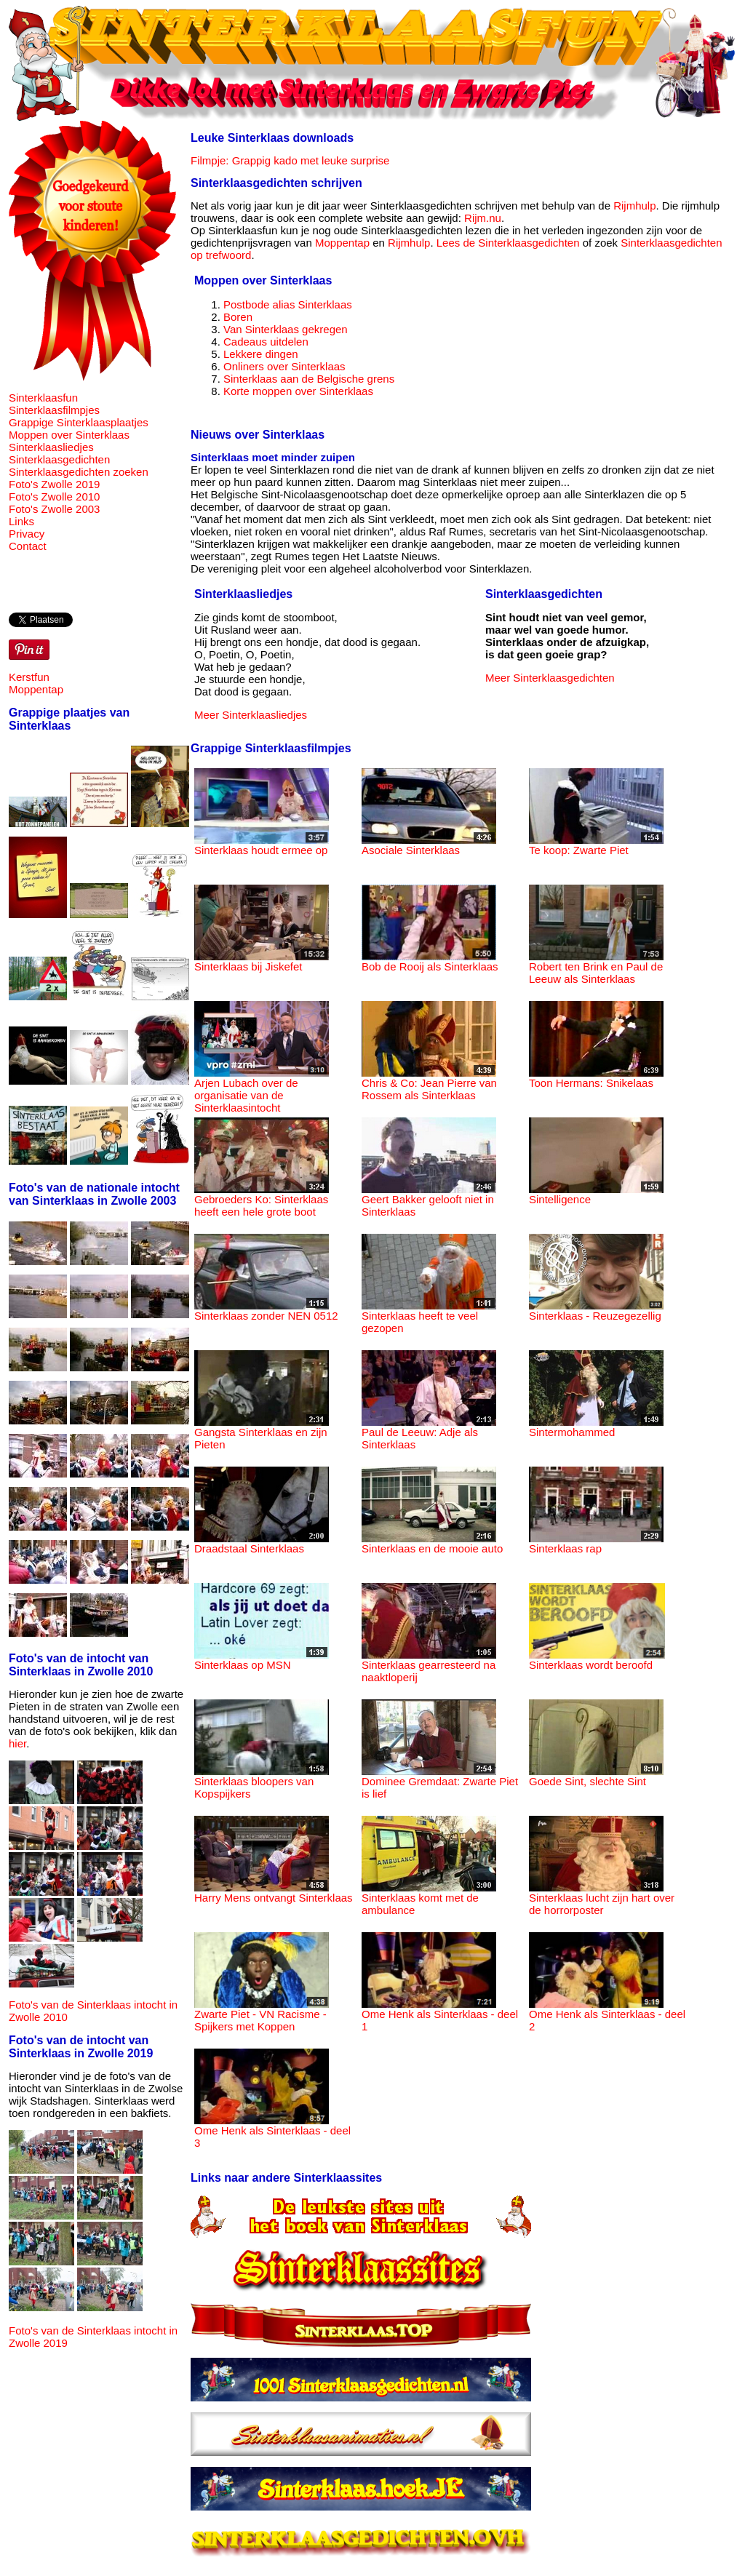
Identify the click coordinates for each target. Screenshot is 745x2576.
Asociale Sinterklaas (429, 845)
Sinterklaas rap (596, 1543)
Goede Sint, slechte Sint (596, 1776)
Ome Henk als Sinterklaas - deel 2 (607, 2015)
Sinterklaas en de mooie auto (432, 1543)
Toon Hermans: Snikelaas (596, 1077)
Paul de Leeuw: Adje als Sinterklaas (429, 1433)
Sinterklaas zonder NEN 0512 (266, 1310)
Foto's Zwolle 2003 (54, 509)
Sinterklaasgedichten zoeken (78, 472)
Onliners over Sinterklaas (284, 366)
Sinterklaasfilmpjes (54, 410)
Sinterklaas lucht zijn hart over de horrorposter (601, 1898)
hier (17, 1743)
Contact (28, 546)
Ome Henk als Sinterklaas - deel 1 (440, 2015)
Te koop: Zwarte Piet (596, 845)
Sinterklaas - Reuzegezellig (596, 1310)
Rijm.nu (482, 218)
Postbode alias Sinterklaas (287, 304)
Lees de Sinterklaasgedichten (508, 242)
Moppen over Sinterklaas (69, 434)
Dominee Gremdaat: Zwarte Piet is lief (440, 1782)
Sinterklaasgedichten (59, 459)
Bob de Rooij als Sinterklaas (430, 961)
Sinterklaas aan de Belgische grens (308, 378)
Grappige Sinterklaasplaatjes (78, 422)
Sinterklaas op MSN (261, 1659)
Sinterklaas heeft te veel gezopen (429, 1316)
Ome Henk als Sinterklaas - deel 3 (272, 2131)
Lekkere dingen (260, 354)
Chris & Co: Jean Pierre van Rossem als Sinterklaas (429, 1083)
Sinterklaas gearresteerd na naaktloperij (429, 1665)
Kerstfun (29, 677)
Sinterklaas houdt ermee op (261, 845)
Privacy (26, 533)
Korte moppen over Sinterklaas (298, 391)
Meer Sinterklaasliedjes (250, 715)
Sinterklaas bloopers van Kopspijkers (261, 1782)
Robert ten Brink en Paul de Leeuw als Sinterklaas (596, 967)
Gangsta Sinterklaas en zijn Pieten (261, 1433)
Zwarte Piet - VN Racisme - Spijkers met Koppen (261, 2015)
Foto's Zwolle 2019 (54, 484)
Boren (237, 317)
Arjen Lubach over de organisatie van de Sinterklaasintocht (261, 1090)
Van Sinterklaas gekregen (285, 329)
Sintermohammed (596, 1427)
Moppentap (36, 689)
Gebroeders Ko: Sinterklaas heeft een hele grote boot (261, 1200)
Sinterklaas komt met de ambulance (429, 1898)
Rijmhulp (634, 205)
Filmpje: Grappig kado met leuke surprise (290, 160)
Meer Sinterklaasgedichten (550, 677)
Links (21, 521)
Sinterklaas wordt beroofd (597, 1659)
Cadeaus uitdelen (265, 341)
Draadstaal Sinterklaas (261, 1543)
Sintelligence (596, 1194)
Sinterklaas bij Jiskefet (261, 961)
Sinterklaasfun (43, 397)
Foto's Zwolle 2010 (54, 496)
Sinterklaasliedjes (51, 447)
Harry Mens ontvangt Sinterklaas (273, 1892)
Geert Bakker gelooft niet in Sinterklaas (429, 1200)
